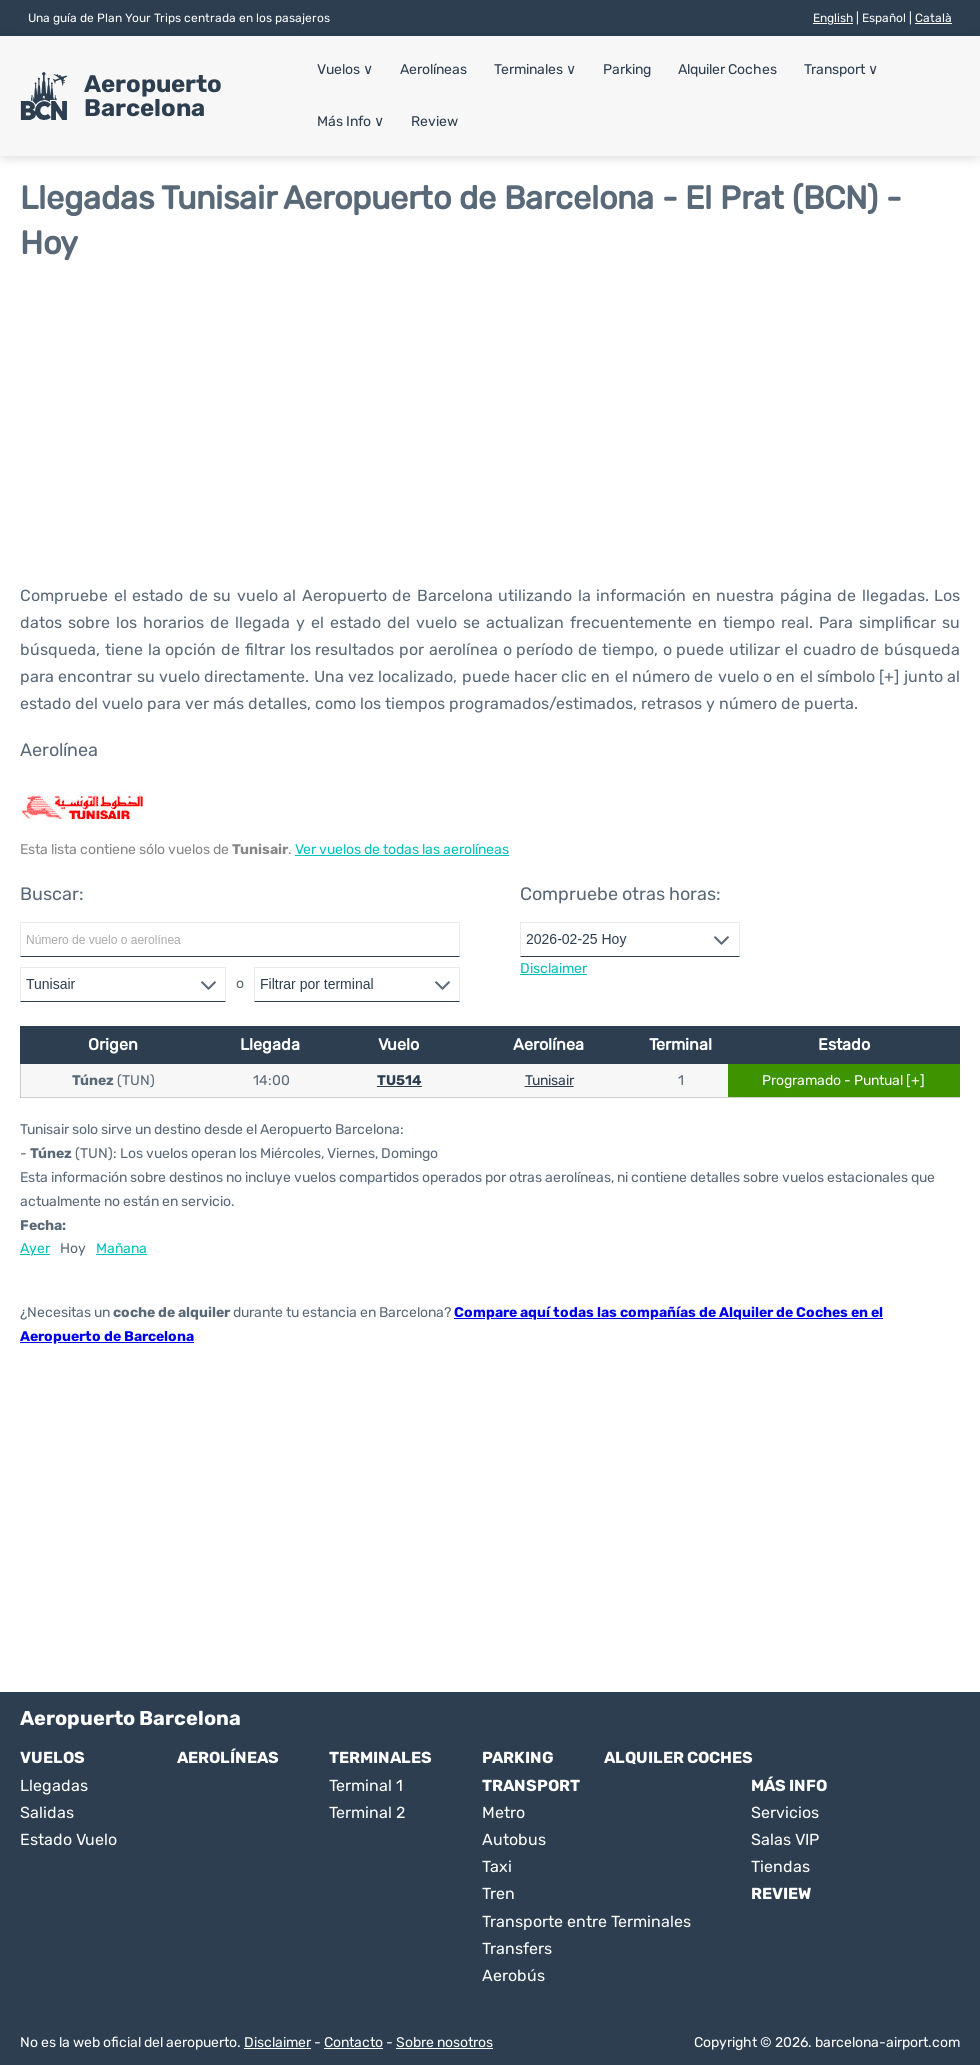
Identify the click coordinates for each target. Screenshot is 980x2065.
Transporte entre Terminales (586, 1921)
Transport (841, 69)
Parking (627, 69)
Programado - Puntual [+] (843, 1080)
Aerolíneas (433, 69)
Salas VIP (785, 1839)
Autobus (514, 1839)
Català (933, 18)
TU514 (399, 1080)
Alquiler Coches (727, 69)
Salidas (47, 1812)
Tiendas (780, 1866)
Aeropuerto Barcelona (153, 96)
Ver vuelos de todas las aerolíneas (402, 849)
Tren (498, 1893)
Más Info (350, 121)
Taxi (497, 1866)
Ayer (35, 1248)
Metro (503, 1812)
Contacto (353, 2042)
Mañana (121, 1248)
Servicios (785, 1812)
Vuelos (345, 69)
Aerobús (513, 1975)
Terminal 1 (366, 1785)
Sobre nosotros (444, 2042)
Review (434, 121)
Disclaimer (277, 2042)
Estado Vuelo (68, 1839)
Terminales (535, 69)
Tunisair (549, 1080)
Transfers (517, 1948)
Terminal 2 (367, 1812)
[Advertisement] (490, 422)
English (833, 18)
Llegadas (54, 1785)
